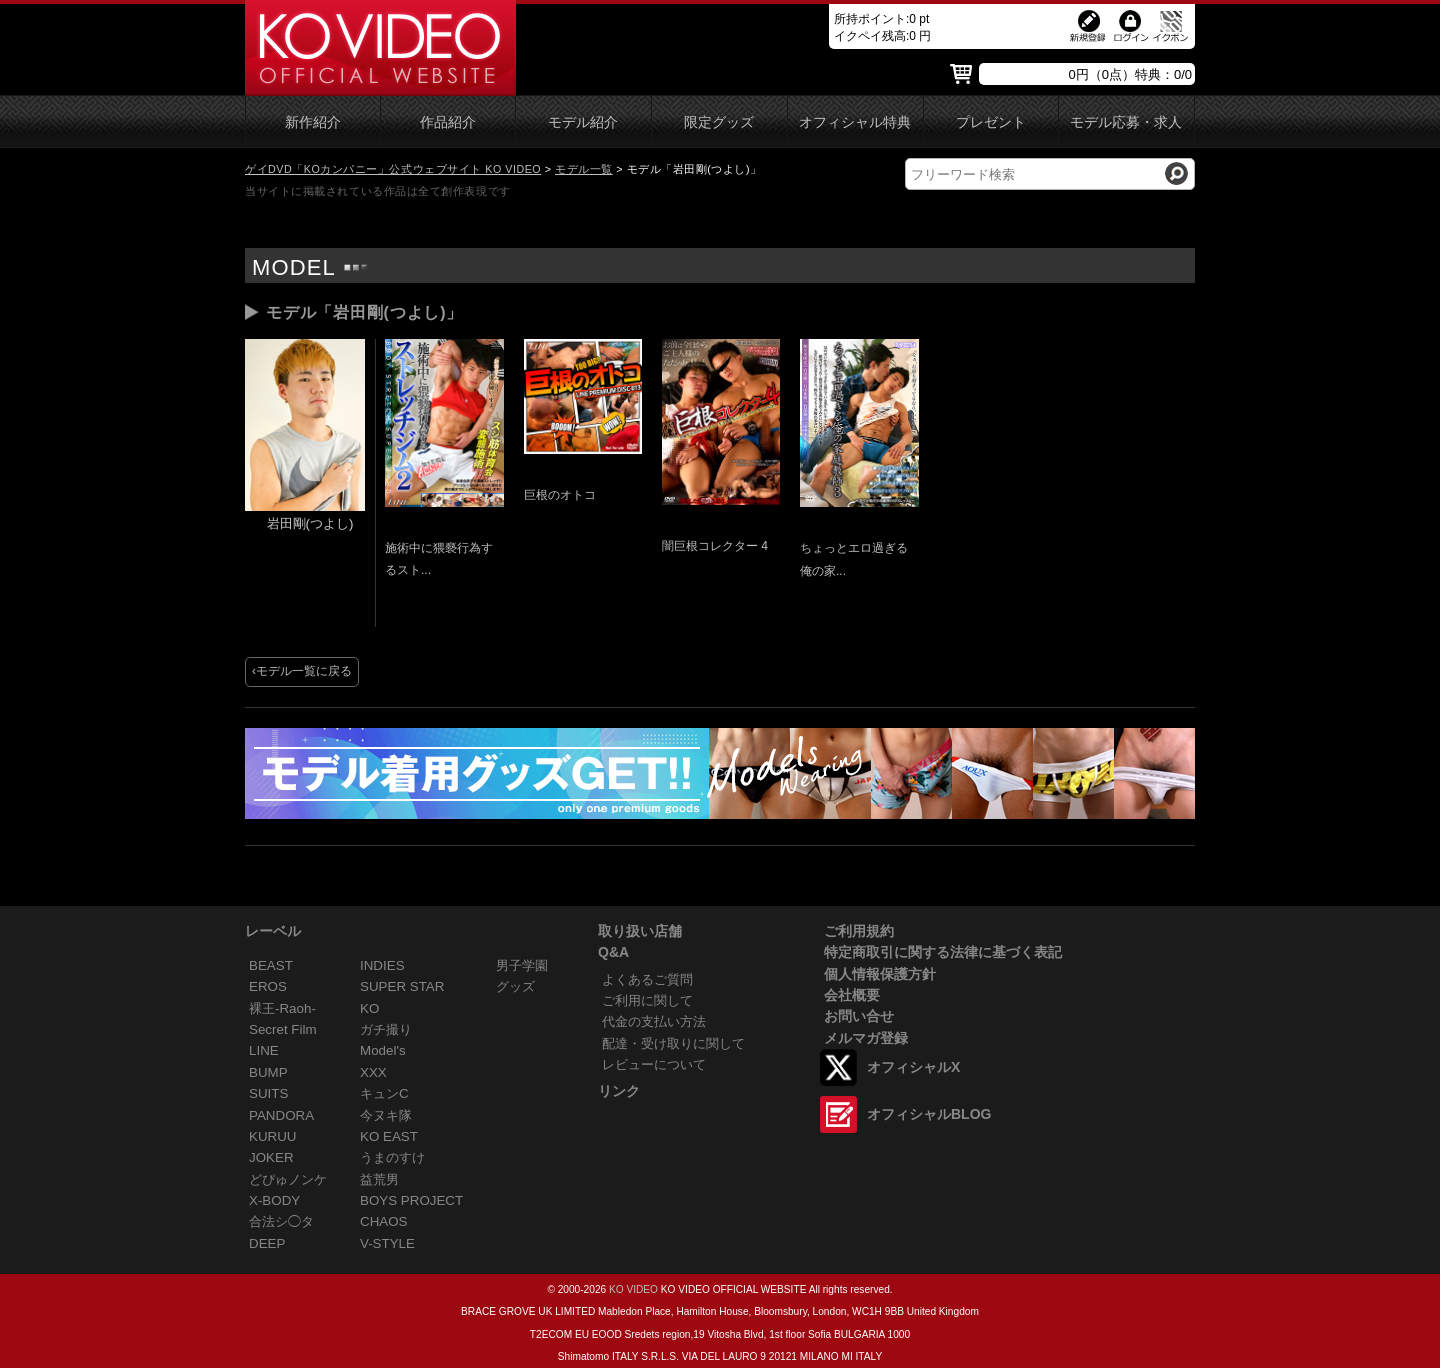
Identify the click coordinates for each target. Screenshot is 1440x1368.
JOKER (271, 1157)
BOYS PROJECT (411, 1200)
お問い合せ (859, 1016)
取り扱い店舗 (640, 931)
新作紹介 (313, 122)
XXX (373, 1072)
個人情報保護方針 (880, 974)
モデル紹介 (583, 122)
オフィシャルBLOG (929, 1114)
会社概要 (852, 995)
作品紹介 (448, 122)
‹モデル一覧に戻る (302, 671)
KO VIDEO (633, 1289)
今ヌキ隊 (386, 1115)
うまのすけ (392, 1157)
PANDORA (281, 1115)
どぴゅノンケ (288, 1179)
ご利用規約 (859, 931)
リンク (619, 1091)
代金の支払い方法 (654, 1021)
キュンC (384, 1093)
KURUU (273, 1136)
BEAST (271, 965)
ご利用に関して (647, 1000)
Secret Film (283, 1029)
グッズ (515, 986)
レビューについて (654, 1064)
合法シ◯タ (281, 1221)
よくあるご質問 (647, 979)
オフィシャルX (913, 1067)
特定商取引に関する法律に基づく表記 (943, 952)
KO (369, 1008)
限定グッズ (719, 122)
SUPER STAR (402, 986)
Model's (383, 1050)
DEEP (267, 1243)
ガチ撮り (386, 1029)
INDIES (382, 965)
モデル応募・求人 (1126, 122)
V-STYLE (387, 1243)
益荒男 (379, 1179)
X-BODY (274, 1200)
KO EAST (389, 1136)
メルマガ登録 (866, 1038)
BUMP (268, 1072)
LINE (264, 1050)
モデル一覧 (584, 169)
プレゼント (991, 122)
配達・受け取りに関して (673, 1043)
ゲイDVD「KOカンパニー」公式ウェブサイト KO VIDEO (393, 169)
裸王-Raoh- (282, 1008)
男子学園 (522, 965)
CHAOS (384, 1221)
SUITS (268, 1093)
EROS (268, 986)
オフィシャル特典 (855, 122)
